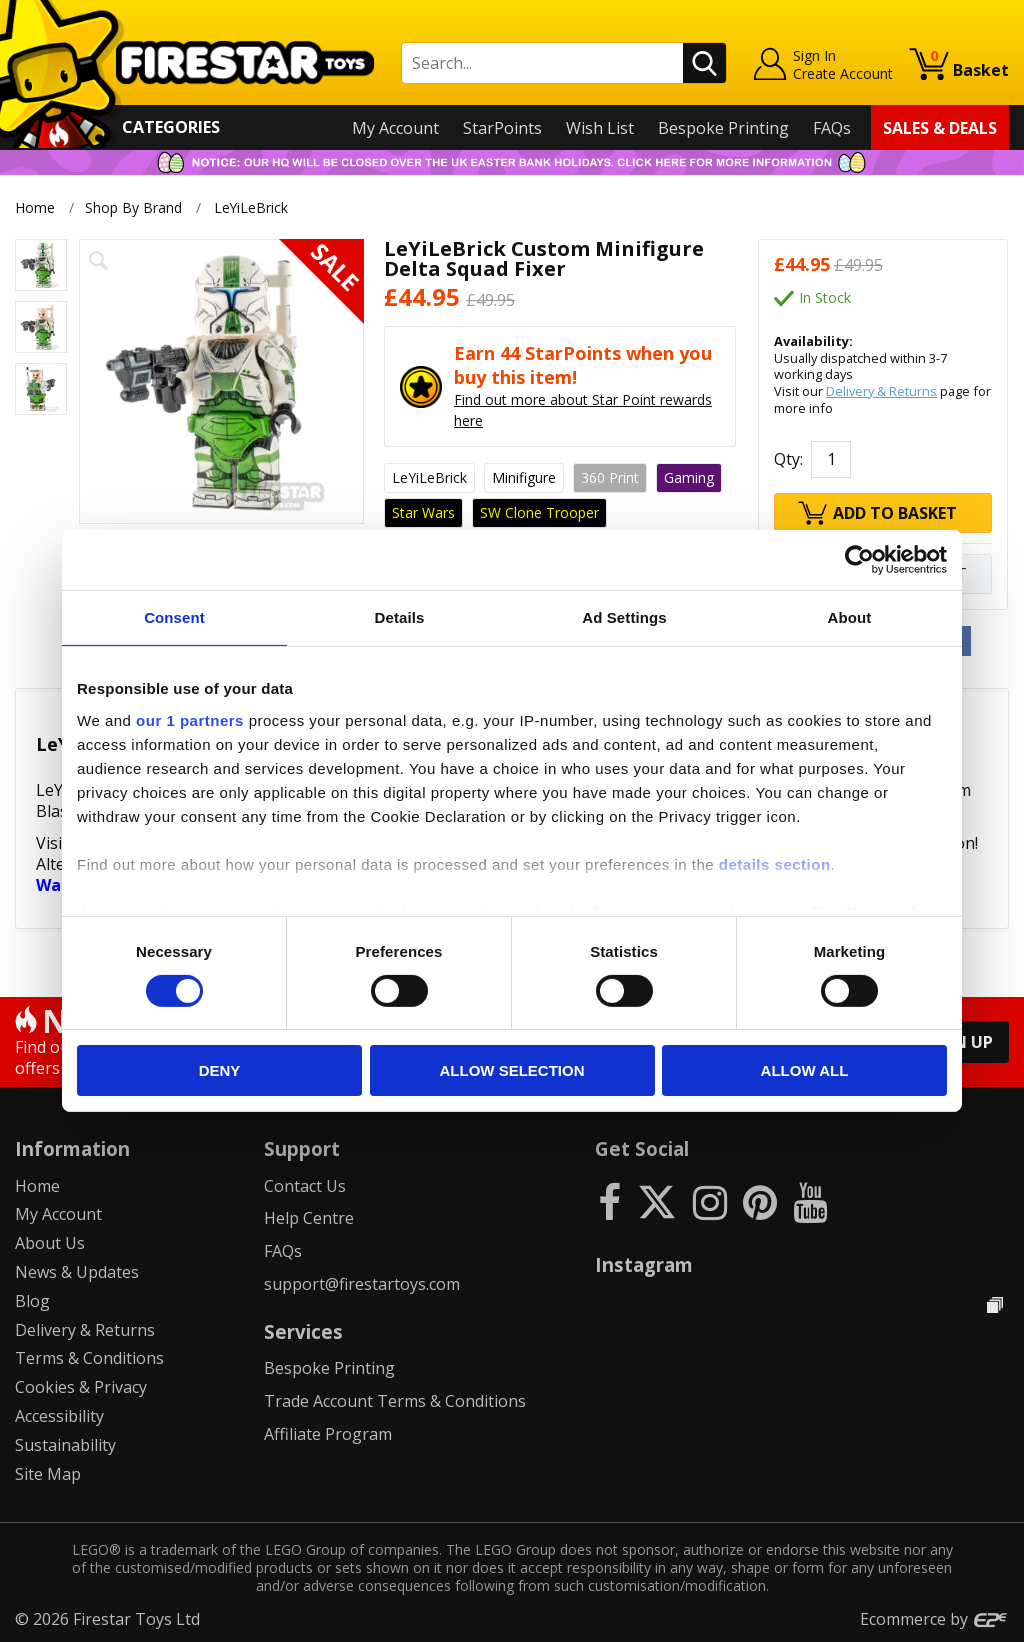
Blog (32, 1301)
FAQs (832, 128)
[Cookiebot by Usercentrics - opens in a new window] (859, 560)
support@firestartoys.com (362, 1284)
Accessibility (59, 1416)
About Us (50, 1243)
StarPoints (502, 128)
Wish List (600, 128)
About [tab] (850, 617)
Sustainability (65, 1445)
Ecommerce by (934, 1619)
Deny (220, 1070)
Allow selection (512, 1070)
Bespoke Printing (723, 128)
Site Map (48, 1474)
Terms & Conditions (89, 1358)
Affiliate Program (328, 1434)
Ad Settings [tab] (624, 617)
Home (35, 207)
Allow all (805, 1070)
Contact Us (305, 1186)
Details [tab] (400, 617)
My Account (395, 128)
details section (775, 863)
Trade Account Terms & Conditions (395, 1401)
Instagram (644, 1264)
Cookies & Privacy (81, 1387)
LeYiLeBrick (252, 207)
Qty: (788, 459)
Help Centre (309, 1218)
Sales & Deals (940, 128)
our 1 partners (190, 719)
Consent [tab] (174, 617)
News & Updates (77, 1272)
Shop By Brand (133, 207)
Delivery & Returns (881, 391)
